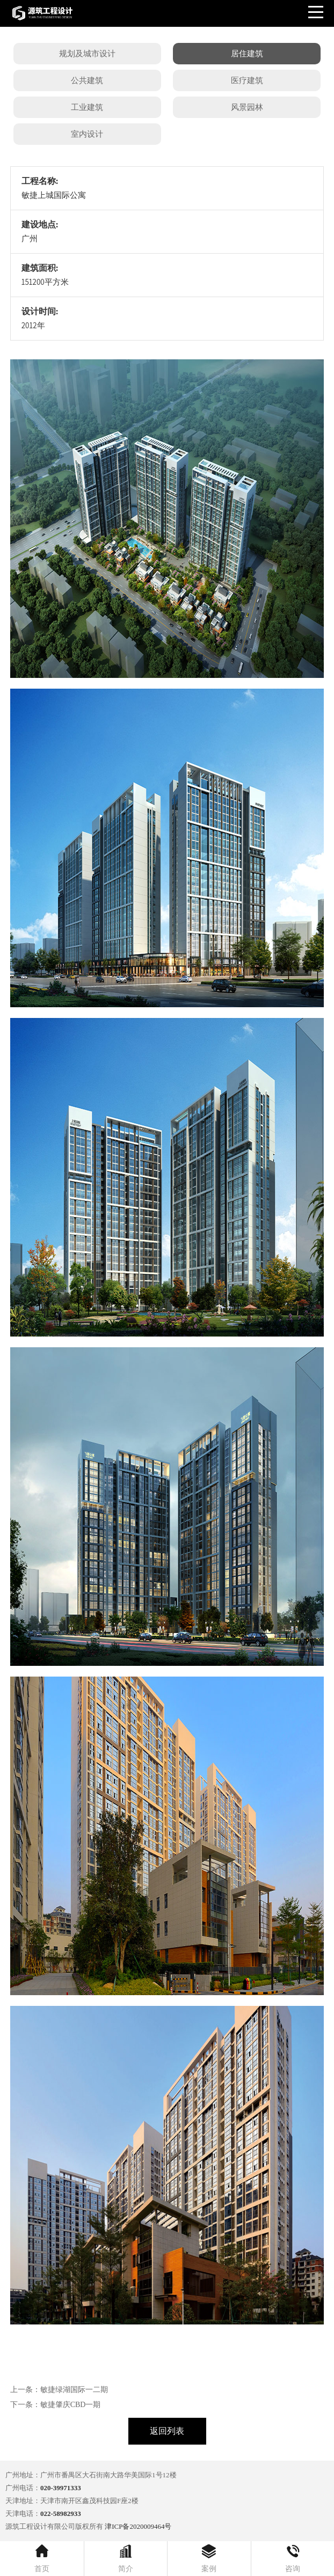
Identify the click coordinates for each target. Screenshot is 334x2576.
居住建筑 (247, 53)
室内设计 (87, 134)
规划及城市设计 (87, 53)
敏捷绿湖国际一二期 (74, 2390)
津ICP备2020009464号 (138, 2526)
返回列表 (167, 2430)
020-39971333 (60, 2488)
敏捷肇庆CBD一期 (70, 2405)
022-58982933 (60, 2513)
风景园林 (247, 107)
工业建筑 (87, 107)
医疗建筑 (247, 80)
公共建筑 (87, 80)
